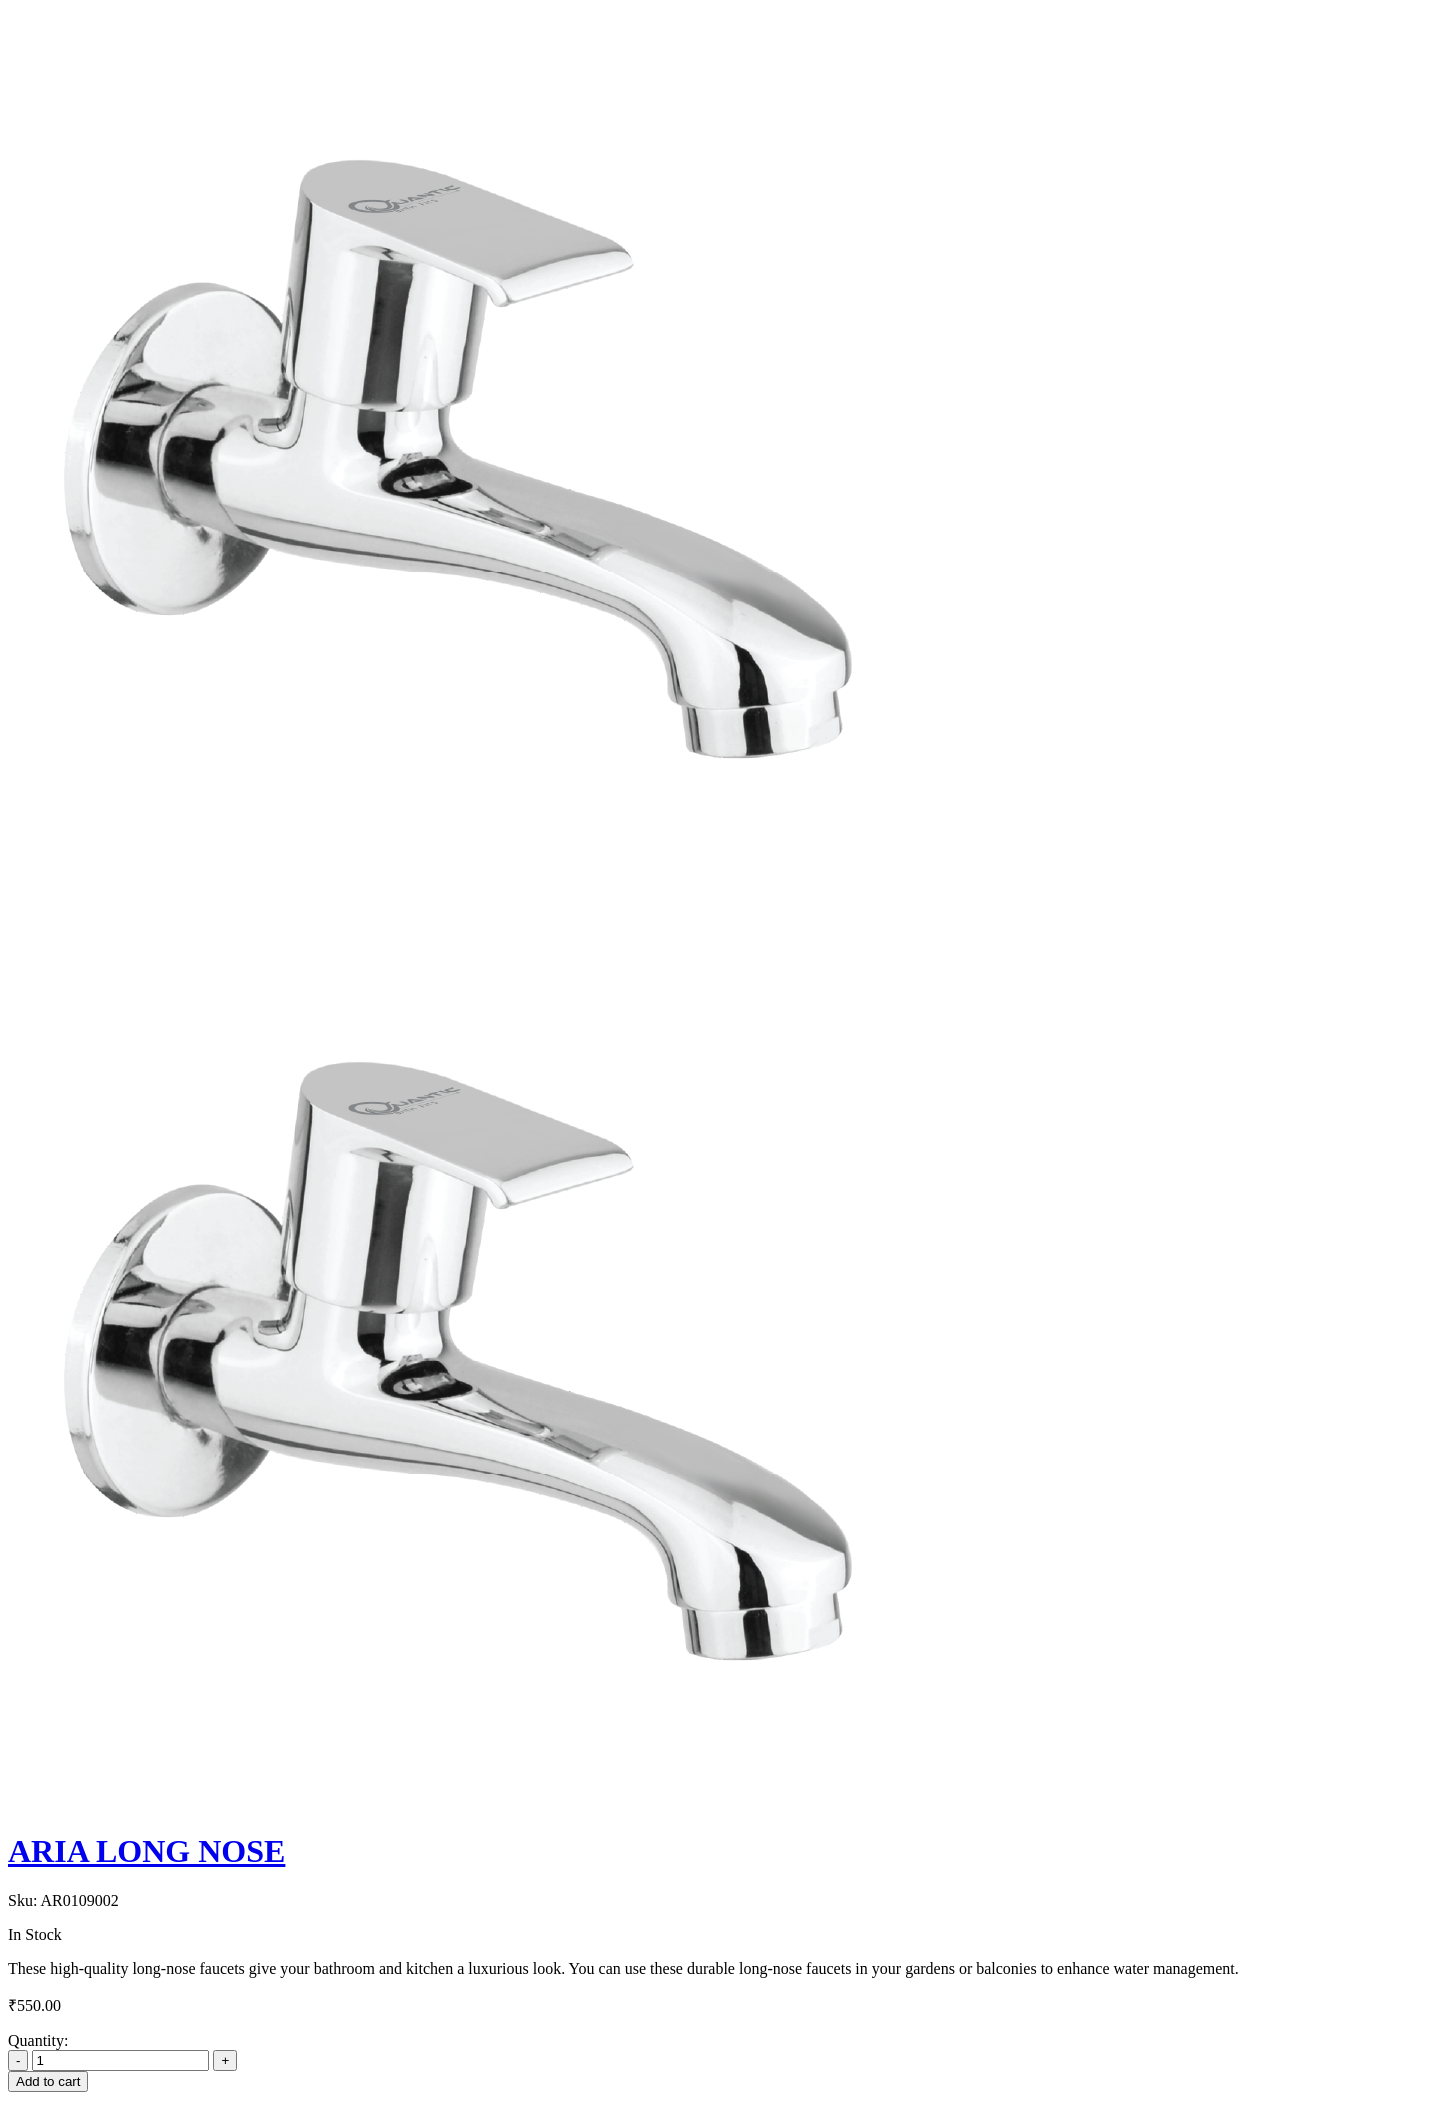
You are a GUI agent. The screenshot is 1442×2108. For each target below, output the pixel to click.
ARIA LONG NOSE (146, 1851)
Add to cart (48, 2081)
